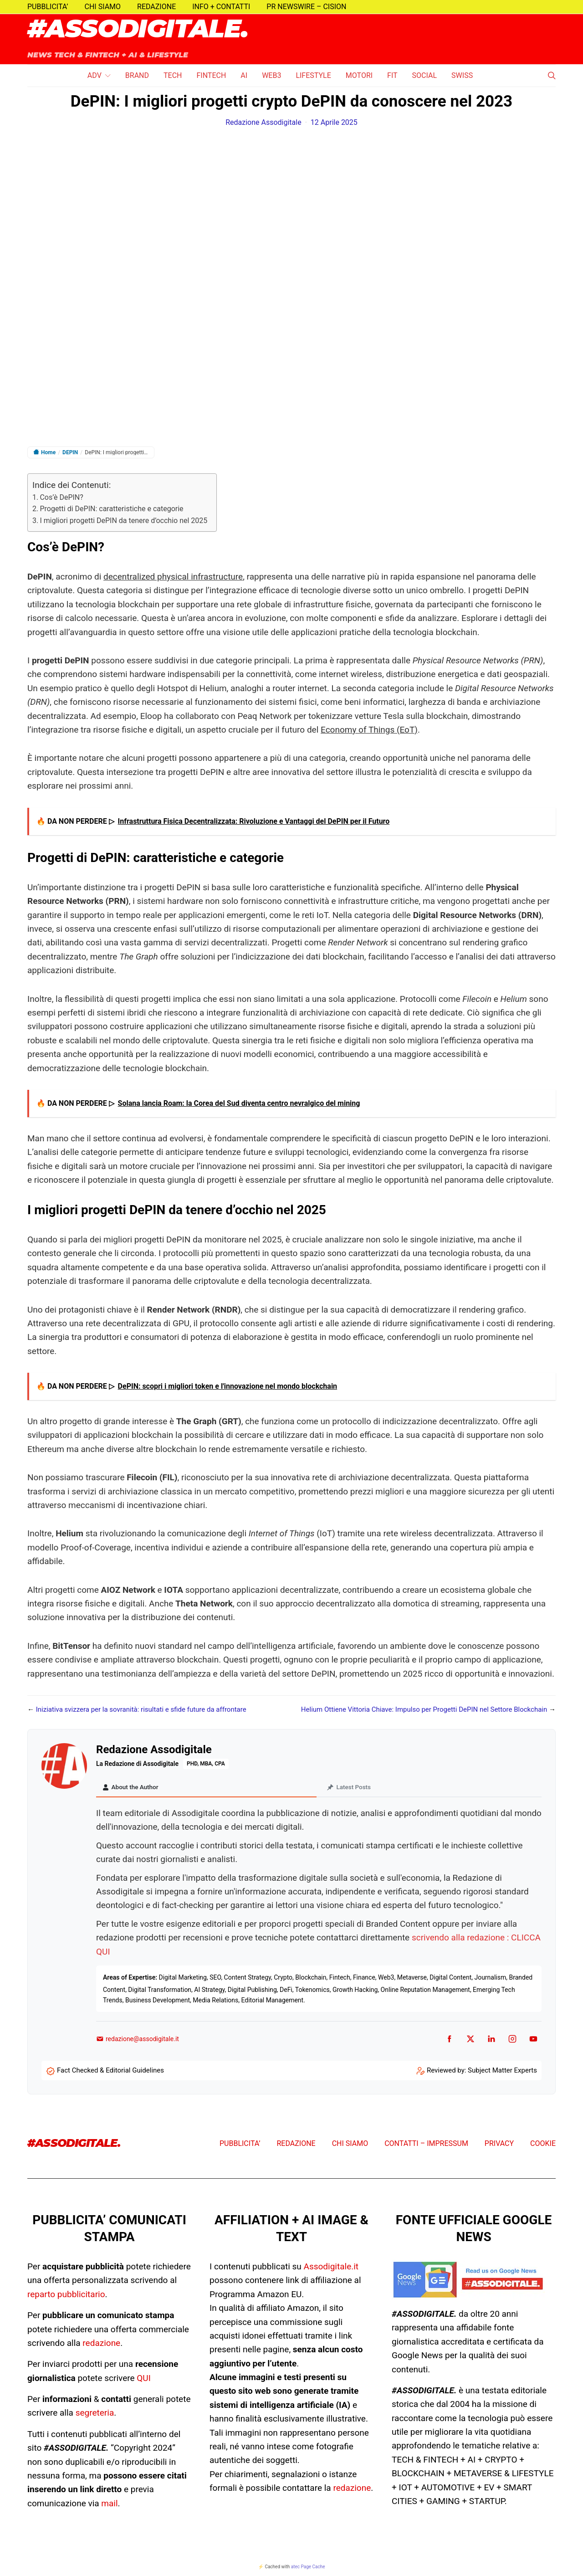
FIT (392, 75)
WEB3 (271, 75)
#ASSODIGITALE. (137, 29)
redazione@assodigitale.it (137, 2040)
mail (109, 2504)
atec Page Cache (308, 2568)
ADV (94, 75)
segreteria (95, 2414)
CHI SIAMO (103, 6)
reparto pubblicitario (66, 2295)
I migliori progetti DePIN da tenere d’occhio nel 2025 (123, 520)
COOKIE (543, 2144)
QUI (144, 2379)
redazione (101, 2344)
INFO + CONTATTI (221, 6)
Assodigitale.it (331, 2268)
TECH (173, 75)
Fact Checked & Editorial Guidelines (110, 2072)
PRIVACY (499, 2144)
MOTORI (359, 75)
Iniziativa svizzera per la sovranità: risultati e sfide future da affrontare (141, 1709)
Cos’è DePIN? (61, 497)
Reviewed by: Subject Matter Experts (482, 2072)
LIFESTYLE (313, 75)
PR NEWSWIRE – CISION (306, 6)
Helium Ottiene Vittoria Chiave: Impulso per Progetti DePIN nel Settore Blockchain (424, 1709)
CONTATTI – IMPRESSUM (426, 2144)
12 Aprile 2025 (334, 122)
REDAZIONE (156, 6)
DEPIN (70, 452)
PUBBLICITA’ (47, 6)
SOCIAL (424, 75)
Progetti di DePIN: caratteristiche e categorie (111, 508)
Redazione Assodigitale (263, 122)
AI (243, 75)
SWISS (462, 75)
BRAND (137, 75)
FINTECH (211, 75)
